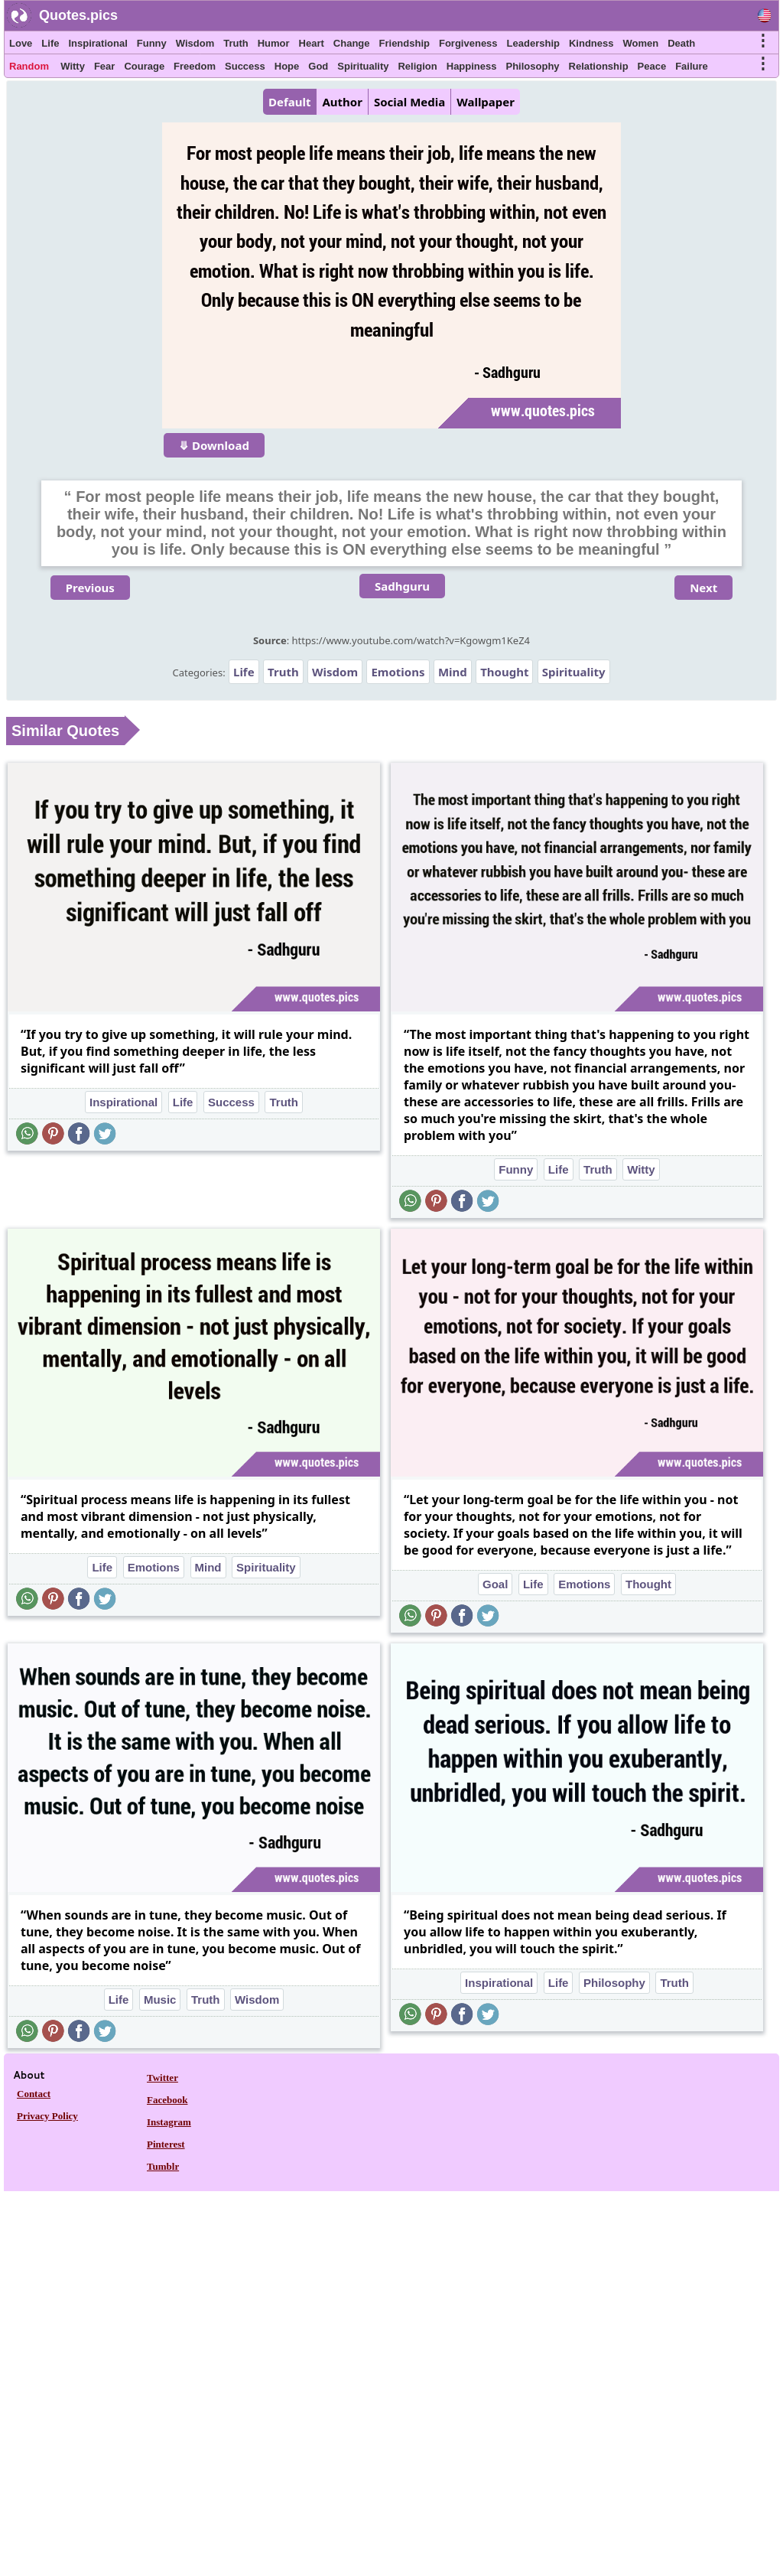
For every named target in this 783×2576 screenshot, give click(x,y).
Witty (72, 66)
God (318, 66)
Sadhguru (402, 586)
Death (681, 43)
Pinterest (166, 2144)
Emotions (397, 671)
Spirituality (362, 66)
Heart (311, 43)
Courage (144, 66)
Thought (504, 671)
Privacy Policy (47, 2116)
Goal (495, 1584)
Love (20, 43)
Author (342, 101)
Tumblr (163, 2166)
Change (351, 43)
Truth (236, 43)
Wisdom (195, 43)
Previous (90, 587)
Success (245, 66)
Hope (287, 66)
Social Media (409, 101)
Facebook (167, 2099)
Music (160, 1999)
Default (289, 101)
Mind (452, 671)
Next (703, 587)
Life (50, 43)
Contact (33, 2093)
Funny (152, 43)
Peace (652, 66)
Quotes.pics (78, 15)
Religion (417, 66)
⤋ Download (214, 445)
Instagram (169, 2122)
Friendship (404, 43)
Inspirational (97, 43)
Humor (274, 43)
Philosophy (533, 66)
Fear (104, 66)
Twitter (162, 2077)
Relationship (599, 66)
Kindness (591, 43)
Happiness (472, 66)
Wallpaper (485, 101)
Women (640, 43)
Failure (691, 66)
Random (29, 66)
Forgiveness (468, 43)
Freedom (195, 66)
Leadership (533, 43)
